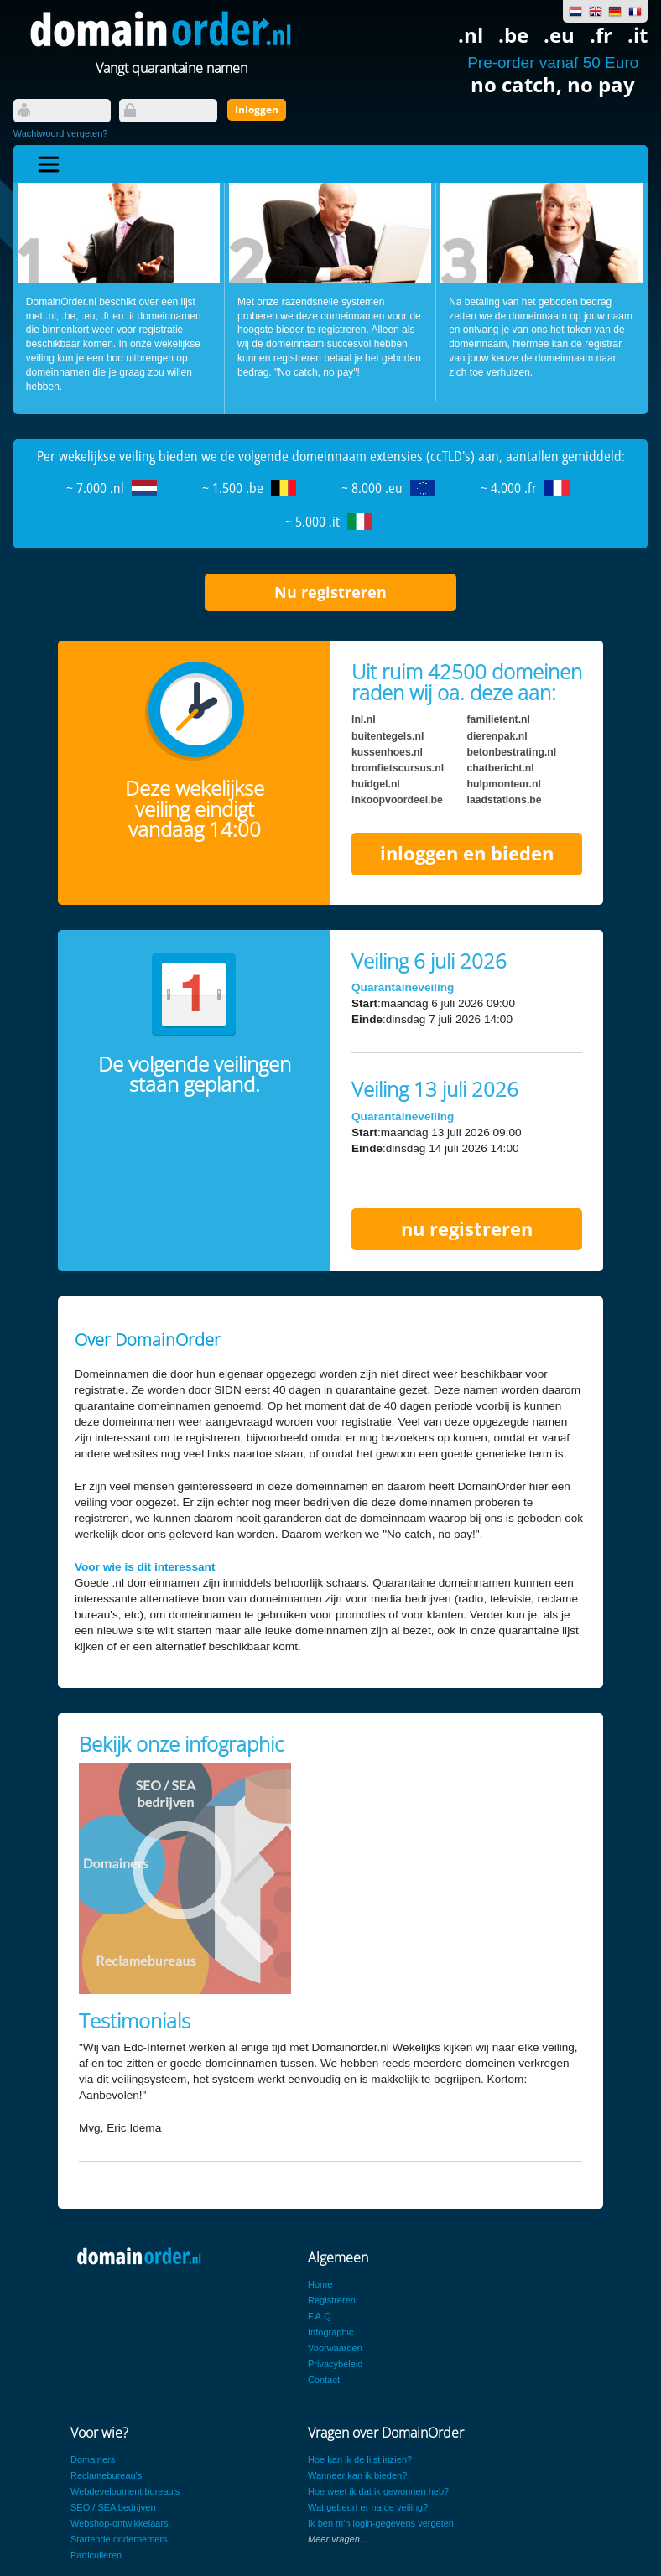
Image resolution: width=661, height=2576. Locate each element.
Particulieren (96, 2555)
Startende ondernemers (119, 2539)
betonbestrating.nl (512, 752)
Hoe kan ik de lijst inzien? (360, 2459)
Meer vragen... (337, 2539)
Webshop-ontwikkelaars (119, 2523)
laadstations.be (504, 800)
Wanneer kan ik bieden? (357, 2475)
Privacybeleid (335, 2364)
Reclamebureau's (106, 2475)
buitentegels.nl (387, 736)
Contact (324, 2380)
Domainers (92, 2459)
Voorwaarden (335, 2348)
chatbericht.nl (500, 768)
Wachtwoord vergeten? (60, 133)
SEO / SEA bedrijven (113, 2507)
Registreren (332, 2300)
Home (320, 2284)
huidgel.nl (375, 784)
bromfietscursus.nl (397, 768)
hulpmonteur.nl (504, 784)
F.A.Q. (321, 2316)
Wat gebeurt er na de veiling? (368, 2507)
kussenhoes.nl (387, 752)
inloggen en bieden (467, 853)
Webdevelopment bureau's (125, 2491)
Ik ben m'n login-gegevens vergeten (381, 2523)
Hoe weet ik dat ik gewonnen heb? (378, 2491)
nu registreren (467, 1229)
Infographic (330, 2332)
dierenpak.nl (497, 736)
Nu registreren (330, 592)
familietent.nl (498, 719)
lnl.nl (363, 719)
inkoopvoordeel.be (397, 800)
